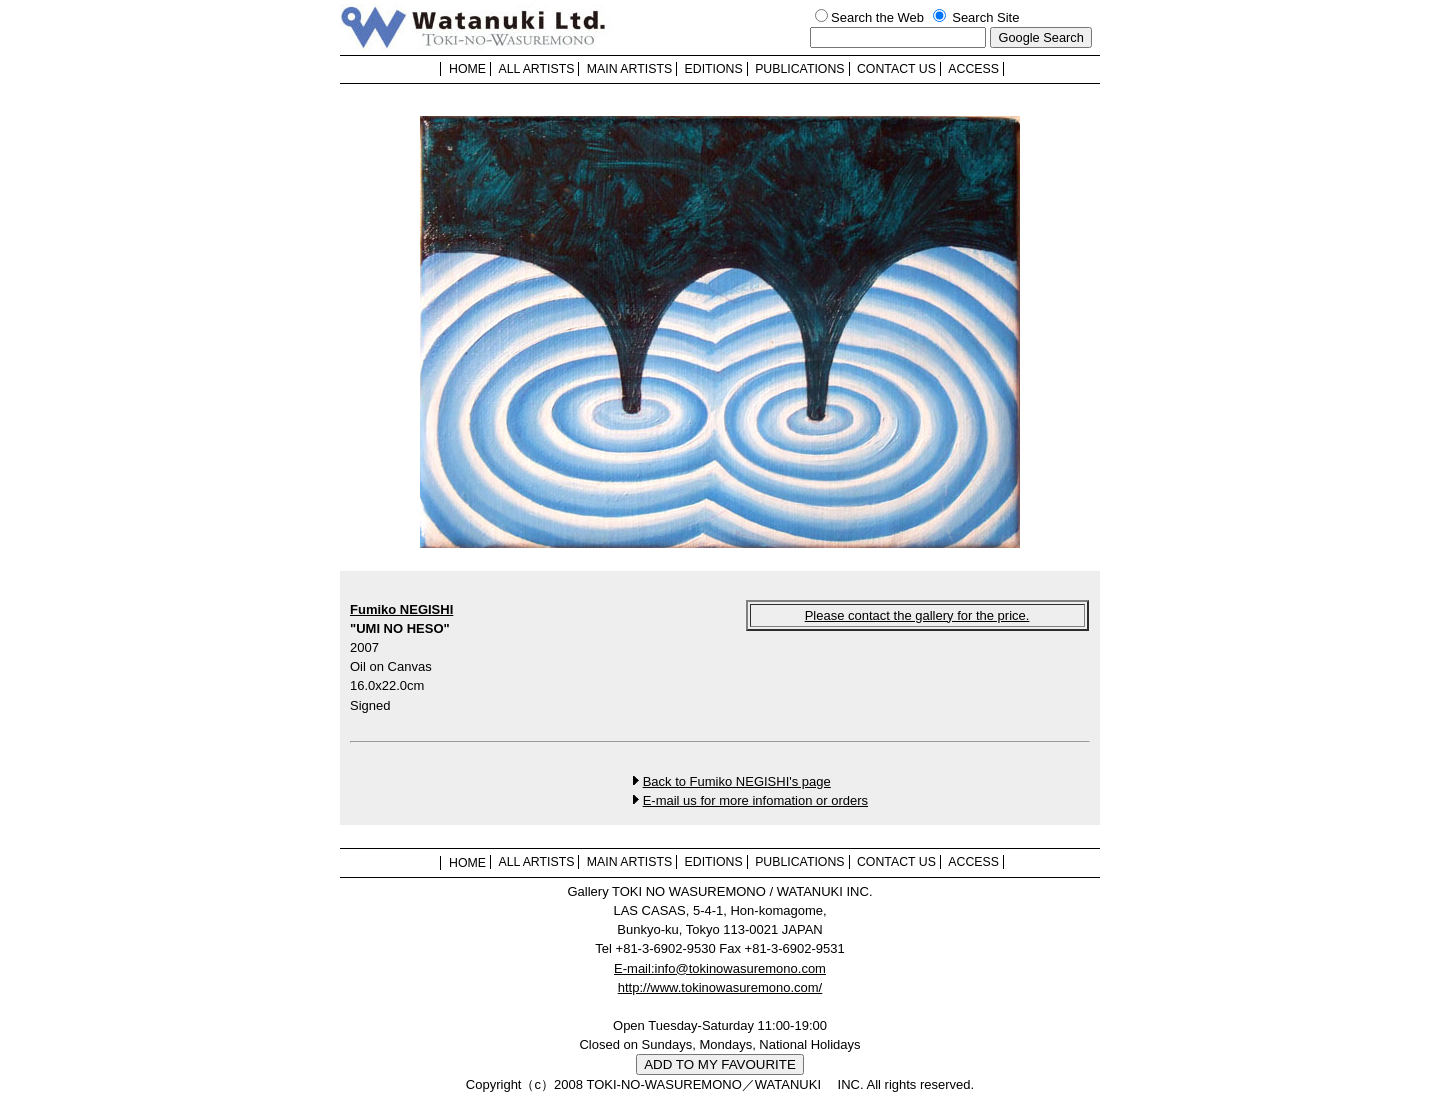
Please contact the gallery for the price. (917, 615)
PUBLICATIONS (799, 69)
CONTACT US (896, 69)
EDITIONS (714, 69)
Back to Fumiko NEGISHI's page (737, 781)
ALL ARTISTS (536, 69)
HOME (467, 69)
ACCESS (973, 69)
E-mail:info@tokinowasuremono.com (720, 968)
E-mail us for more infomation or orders (755, 800)
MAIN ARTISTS (629, 69)
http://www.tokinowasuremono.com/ (720, 987)
